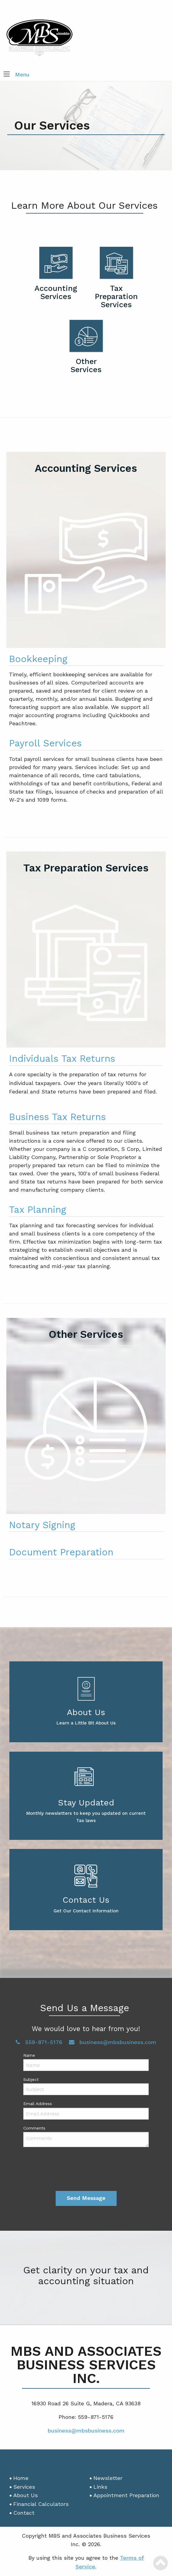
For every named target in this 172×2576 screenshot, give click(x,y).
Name (29, 2055)
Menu (22, 74)
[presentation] (86, 2168)
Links (100, 2487)
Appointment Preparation (126, 2495)
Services (24, 2487)
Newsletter (107, 2478)
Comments (34, 2128)
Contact (23, 2513)
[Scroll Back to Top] (160, 2563)
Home (20, 2478)
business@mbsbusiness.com (112, 2042)
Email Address (37, 2103)
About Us (25, 2495)
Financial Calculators (41, 2504)
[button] (7, 75)
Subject (31, 2079)
